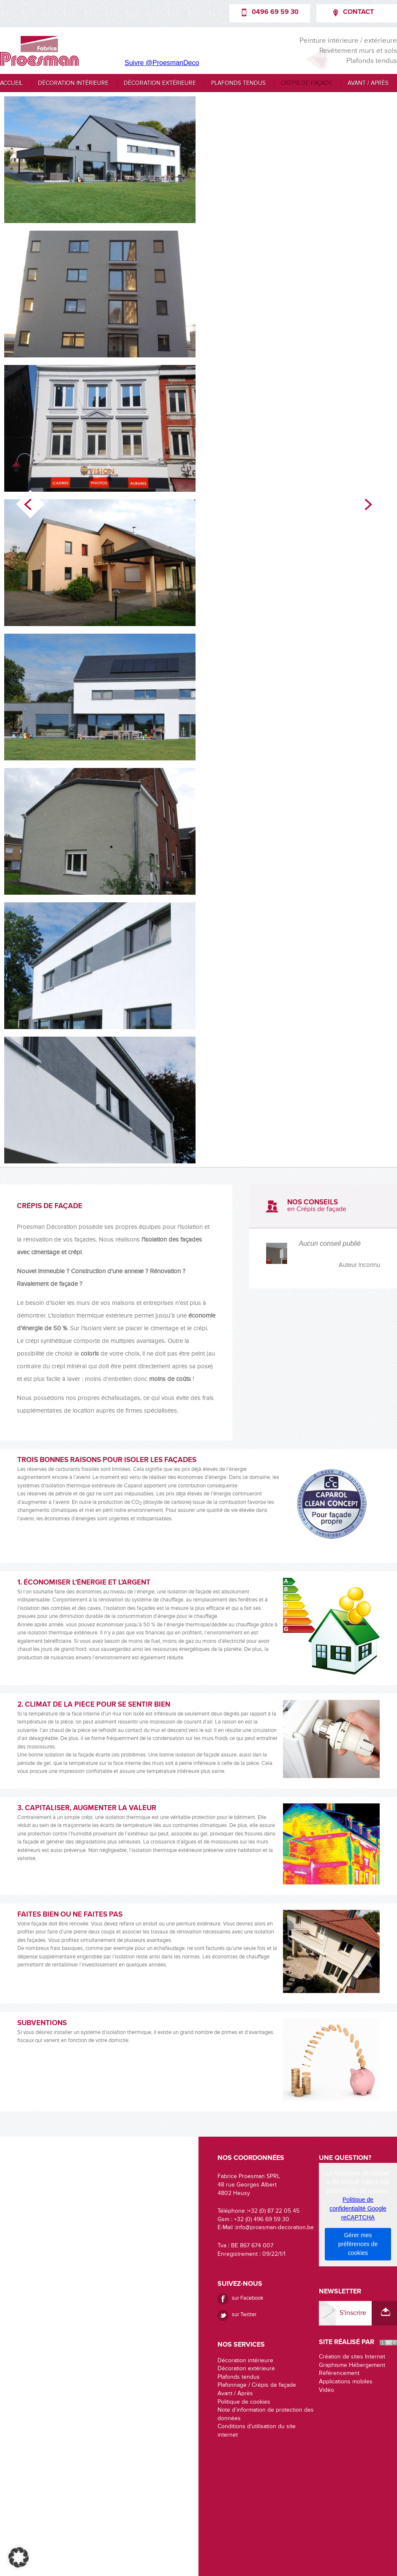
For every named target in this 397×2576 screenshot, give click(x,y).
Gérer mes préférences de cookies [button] (358, 2244)
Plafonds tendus (238, 83)
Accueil (11, 83)
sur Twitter (244, 2314)
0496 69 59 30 (275, 12)
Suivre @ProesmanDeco (162, 62)
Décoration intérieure (73, 83)
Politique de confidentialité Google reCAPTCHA (357, 2208)
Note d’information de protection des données (266, 2414)
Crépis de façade (306, 83)
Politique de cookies (244, 2401)
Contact (358, 12)
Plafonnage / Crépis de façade (257, 2385)
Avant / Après (368, 83)
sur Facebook (248, 2298)
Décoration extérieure (160, 83)
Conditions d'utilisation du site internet (257, 2431)
